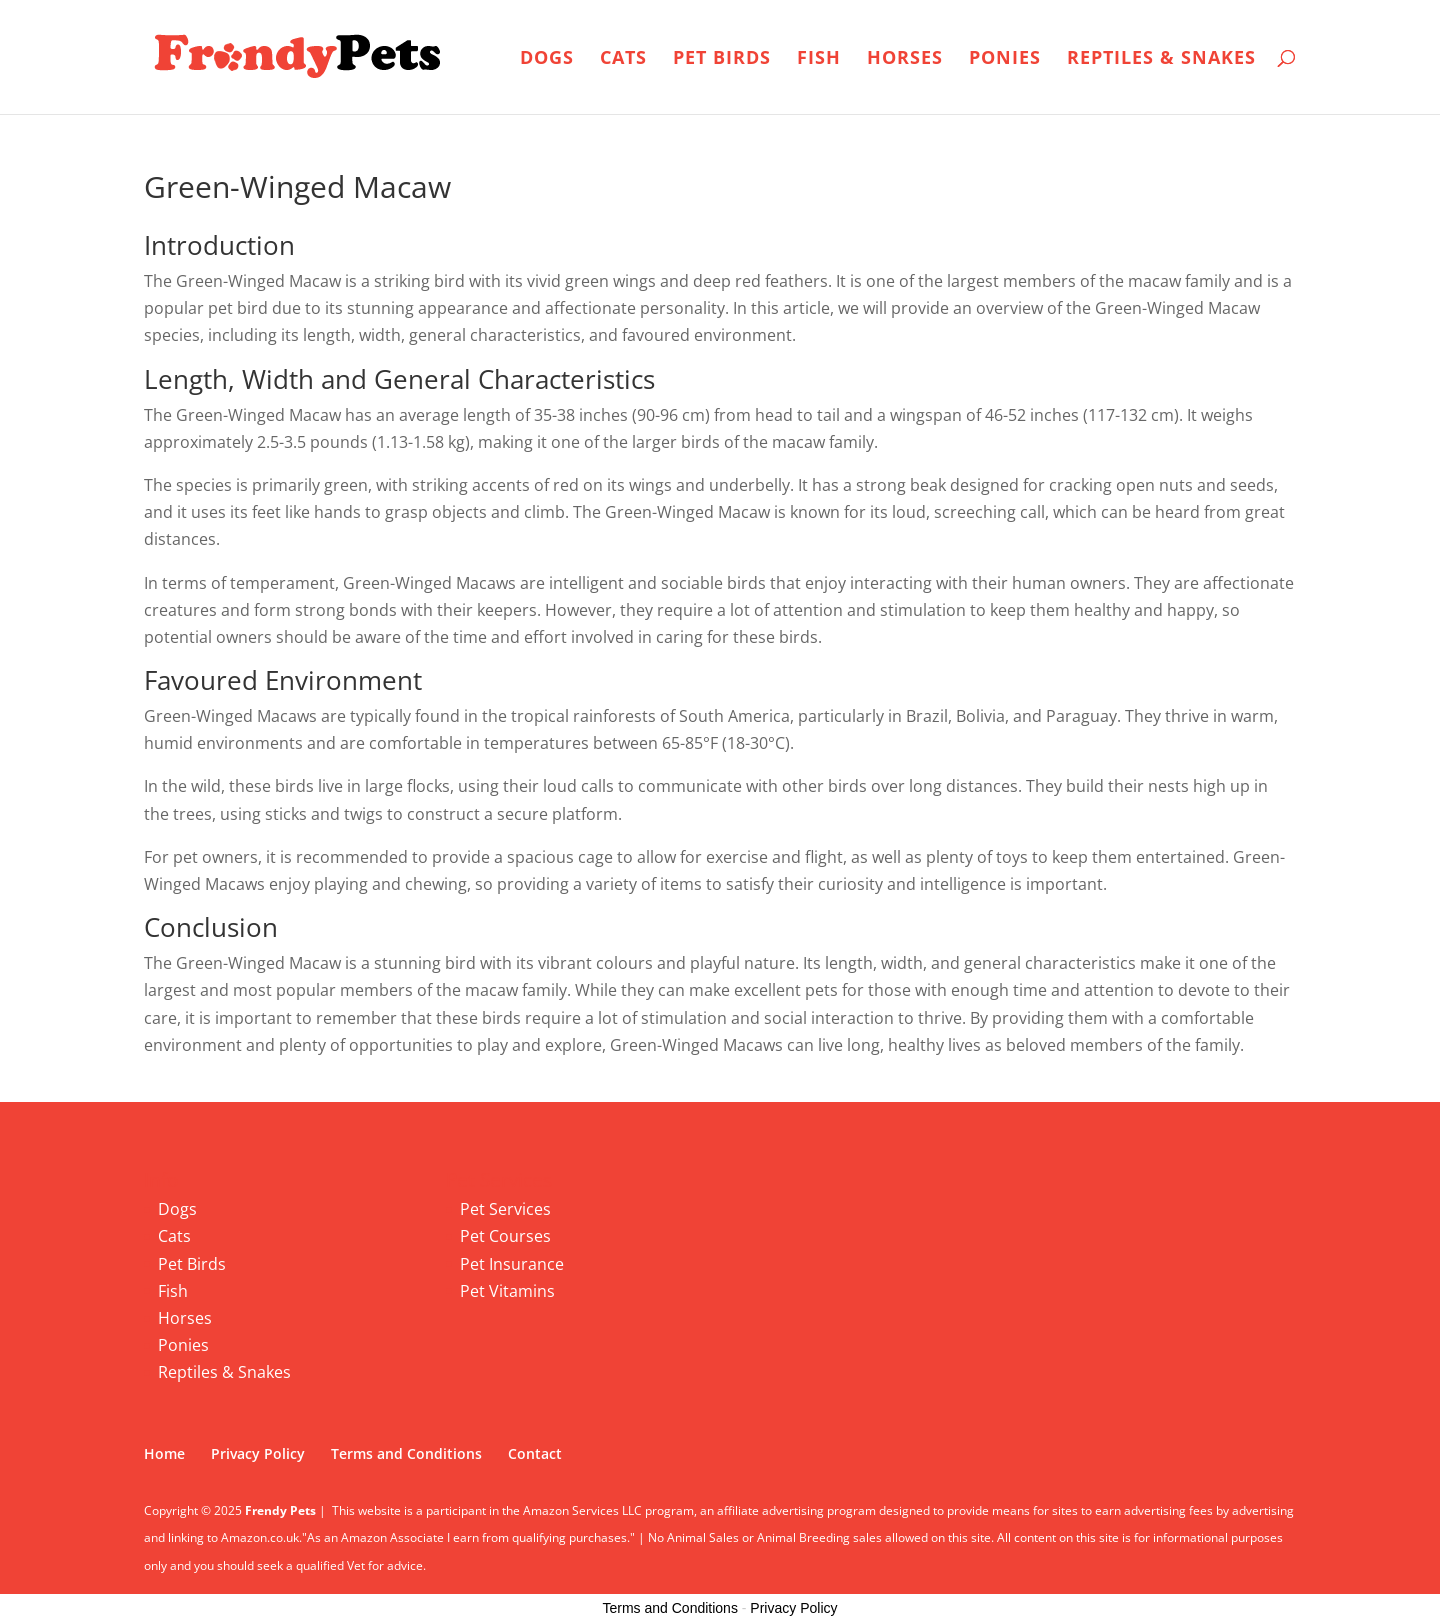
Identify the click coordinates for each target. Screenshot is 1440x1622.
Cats (623, 59)
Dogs (547, 59)
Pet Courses (505, 1236)
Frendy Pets (280, 1510)
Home (164, 1453)
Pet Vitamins (507, 1291)
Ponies (1005, 59)
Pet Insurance (512, 1264)
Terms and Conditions (406, 1453)
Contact (535, 1453)
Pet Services (505, 1209)
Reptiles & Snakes (1161, 59)
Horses (905, 59)
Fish (819, 59)
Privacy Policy (258, 1453)
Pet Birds (722, 59)
